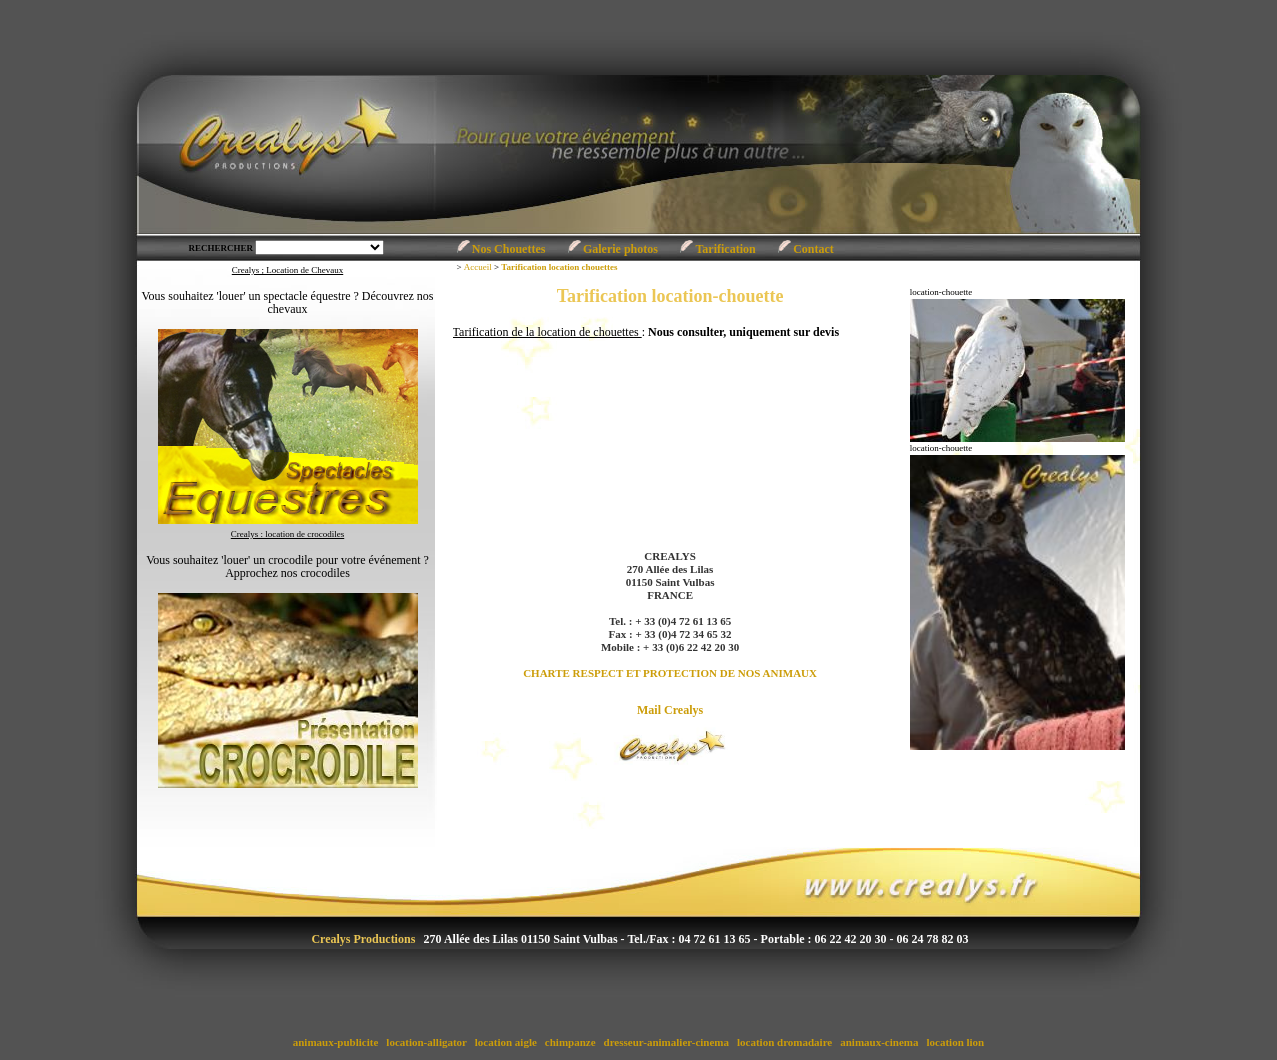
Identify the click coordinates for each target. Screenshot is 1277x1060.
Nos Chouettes (509, 249)
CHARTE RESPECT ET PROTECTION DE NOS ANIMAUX (670, 673)
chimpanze (570, 1042)
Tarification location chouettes (559, 267)
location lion (955, 1042)
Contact (813, 249)
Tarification (725, 249)
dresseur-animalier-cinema (666, 1042)
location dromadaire (784, 1042)
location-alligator (427, 1042)
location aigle (506, 1042)
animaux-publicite (335, 1042)
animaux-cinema (880, 1042)
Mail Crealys (670, 710)
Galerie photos (620, 249)
